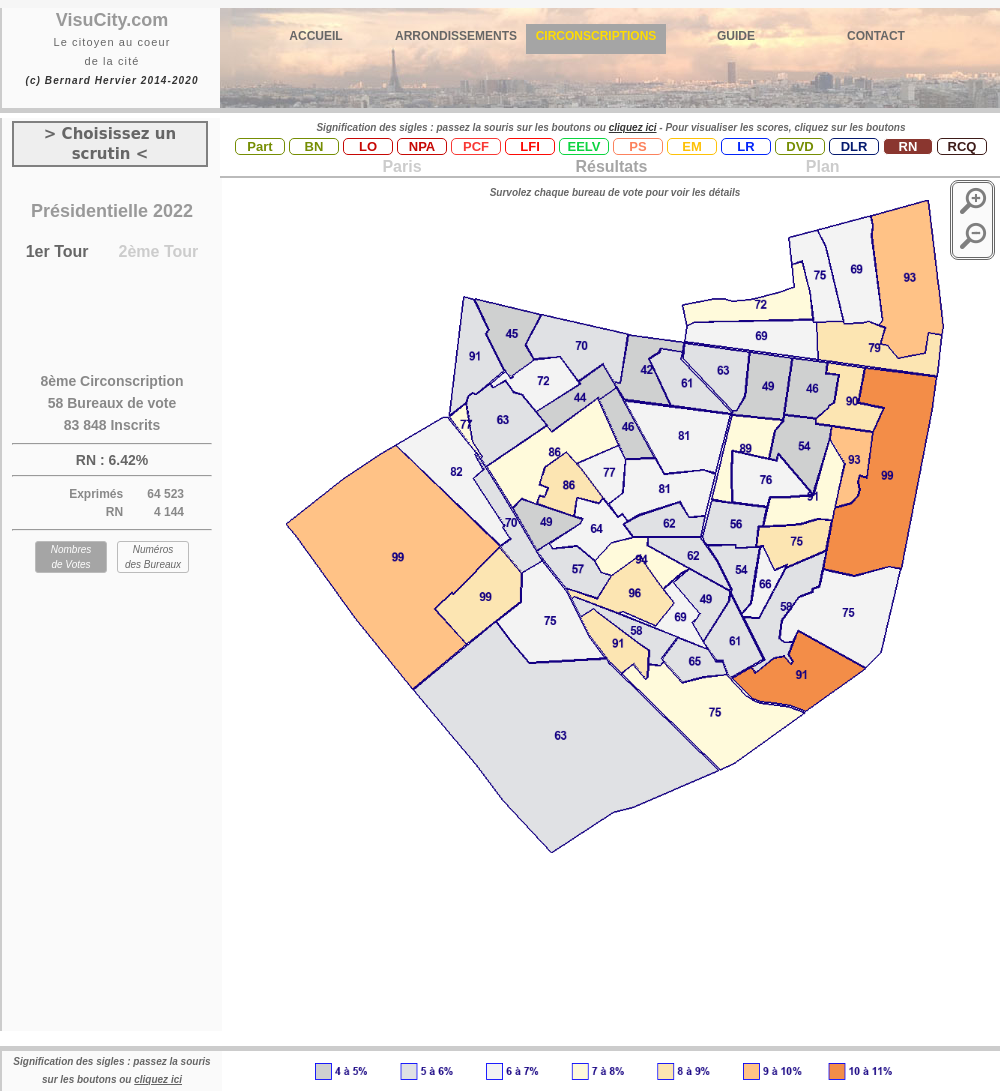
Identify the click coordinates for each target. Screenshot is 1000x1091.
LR (745, 146)
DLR (854, 146)
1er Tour (57, 251)
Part (259, 146)
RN (908, 146)
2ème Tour (159, 251)
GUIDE (736, 36)
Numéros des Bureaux (153, 557)
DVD (799, 146)
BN (314, 146)
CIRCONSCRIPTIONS (596, 36)
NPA (422, 146)
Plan (820, 166)
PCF (476, 146)
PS (637, 146)
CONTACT (876, 36)
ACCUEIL (315, 36)
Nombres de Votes (71, 557)
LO (368, 146)
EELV (584, 146)
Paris (401, 166)
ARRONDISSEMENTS (456, 36)
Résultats (611, 166)
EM (692, 146)
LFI (530, 146)
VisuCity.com (112, 20)
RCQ (962, 146)
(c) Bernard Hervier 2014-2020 (111, 80)
